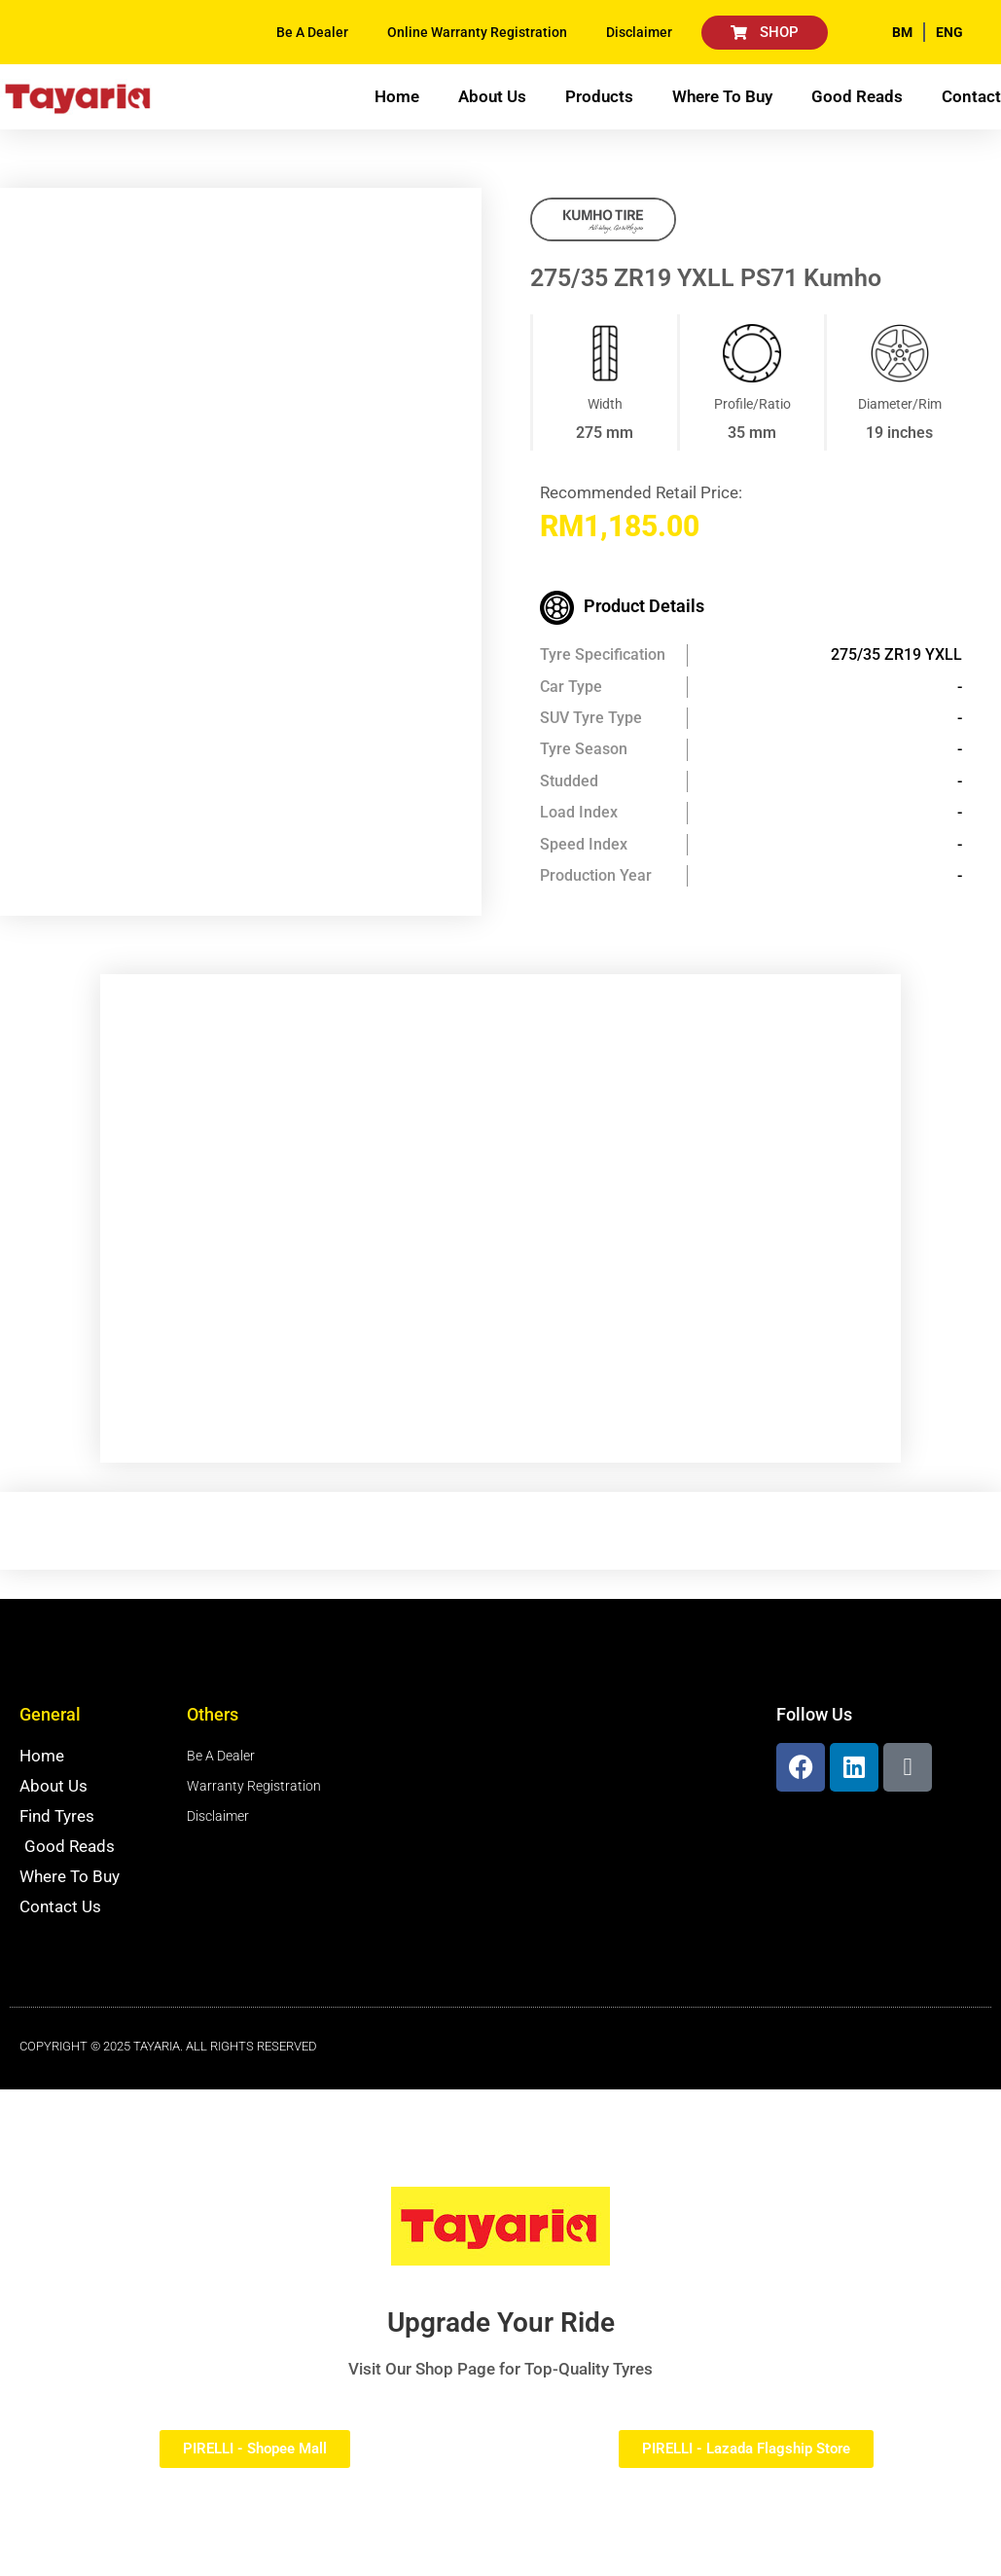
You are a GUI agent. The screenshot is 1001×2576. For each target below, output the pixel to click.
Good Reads (857, 96)
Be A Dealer (312, 32)
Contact (971, 96)
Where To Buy (722, 96)
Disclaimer (639, 32)
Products (599, 96)
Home (397, 96)
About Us (492, 96)
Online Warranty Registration (477, 32)
